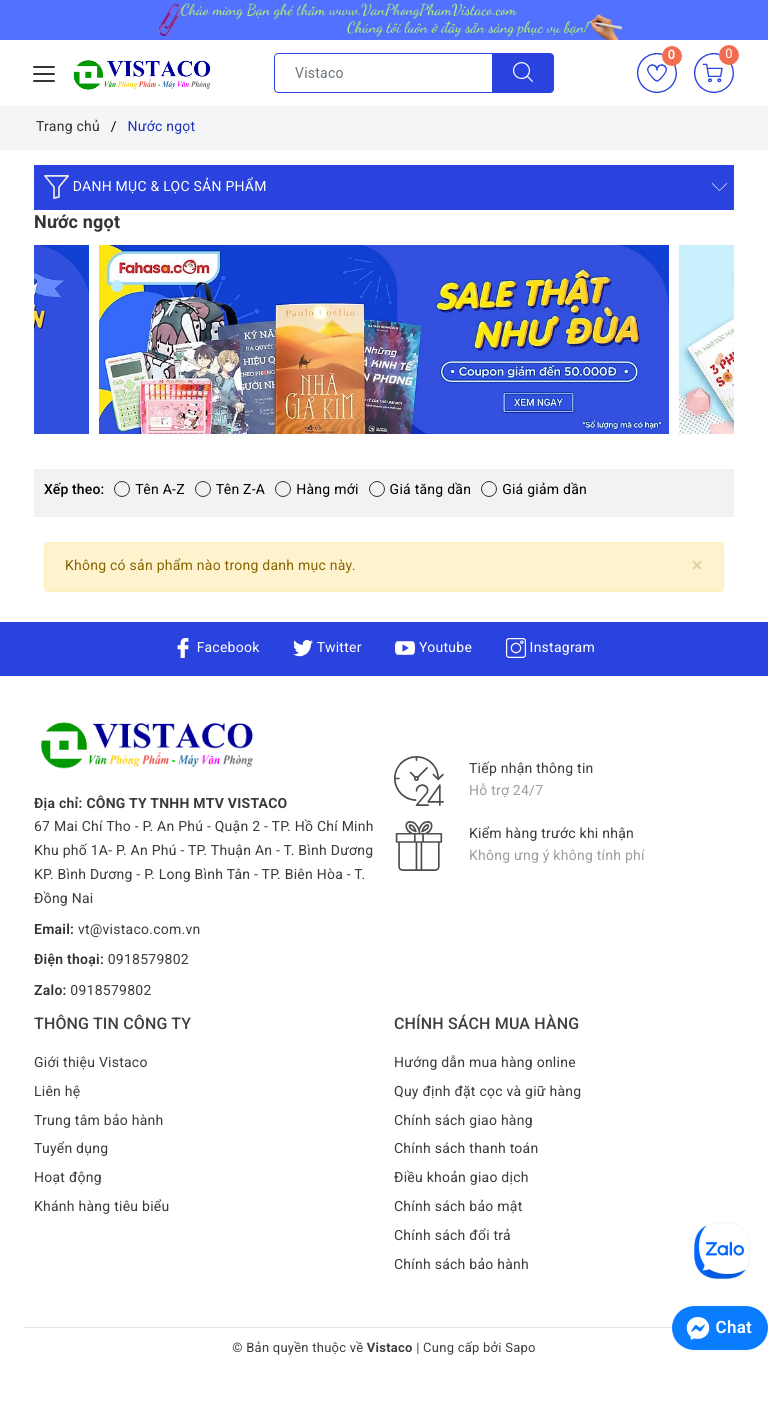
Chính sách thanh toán (466, 1149)
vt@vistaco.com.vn (139, 930)
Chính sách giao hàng (463, 1121)
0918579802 (148, 960)
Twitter (327, 648)
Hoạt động (68, 1178)
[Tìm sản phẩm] (383, 73)
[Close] (697, 565)
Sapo (520, 1348)
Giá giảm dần (534, 490)
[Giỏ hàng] (714, 73)
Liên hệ (57, 1092)
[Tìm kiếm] (523, 73)
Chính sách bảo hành (461, 1265)
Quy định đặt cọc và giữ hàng (487, 1092)
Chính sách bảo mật (458, 1207)
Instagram (550, 648)
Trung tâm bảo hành (99, 1121)
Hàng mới (316, 490)
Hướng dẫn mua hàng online (485, 1063)
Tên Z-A (230, 490)
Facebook (216, 648)
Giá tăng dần (420, 490)
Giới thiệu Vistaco (91, 1063)
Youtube (433, 648)
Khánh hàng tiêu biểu (101, 1207)
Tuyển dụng (71, 1149)
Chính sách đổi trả (452, 1236)
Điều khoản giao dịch (461, 1178)
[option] (384, 339)
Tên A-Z (149, 490)
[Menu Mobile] (45, 71)
